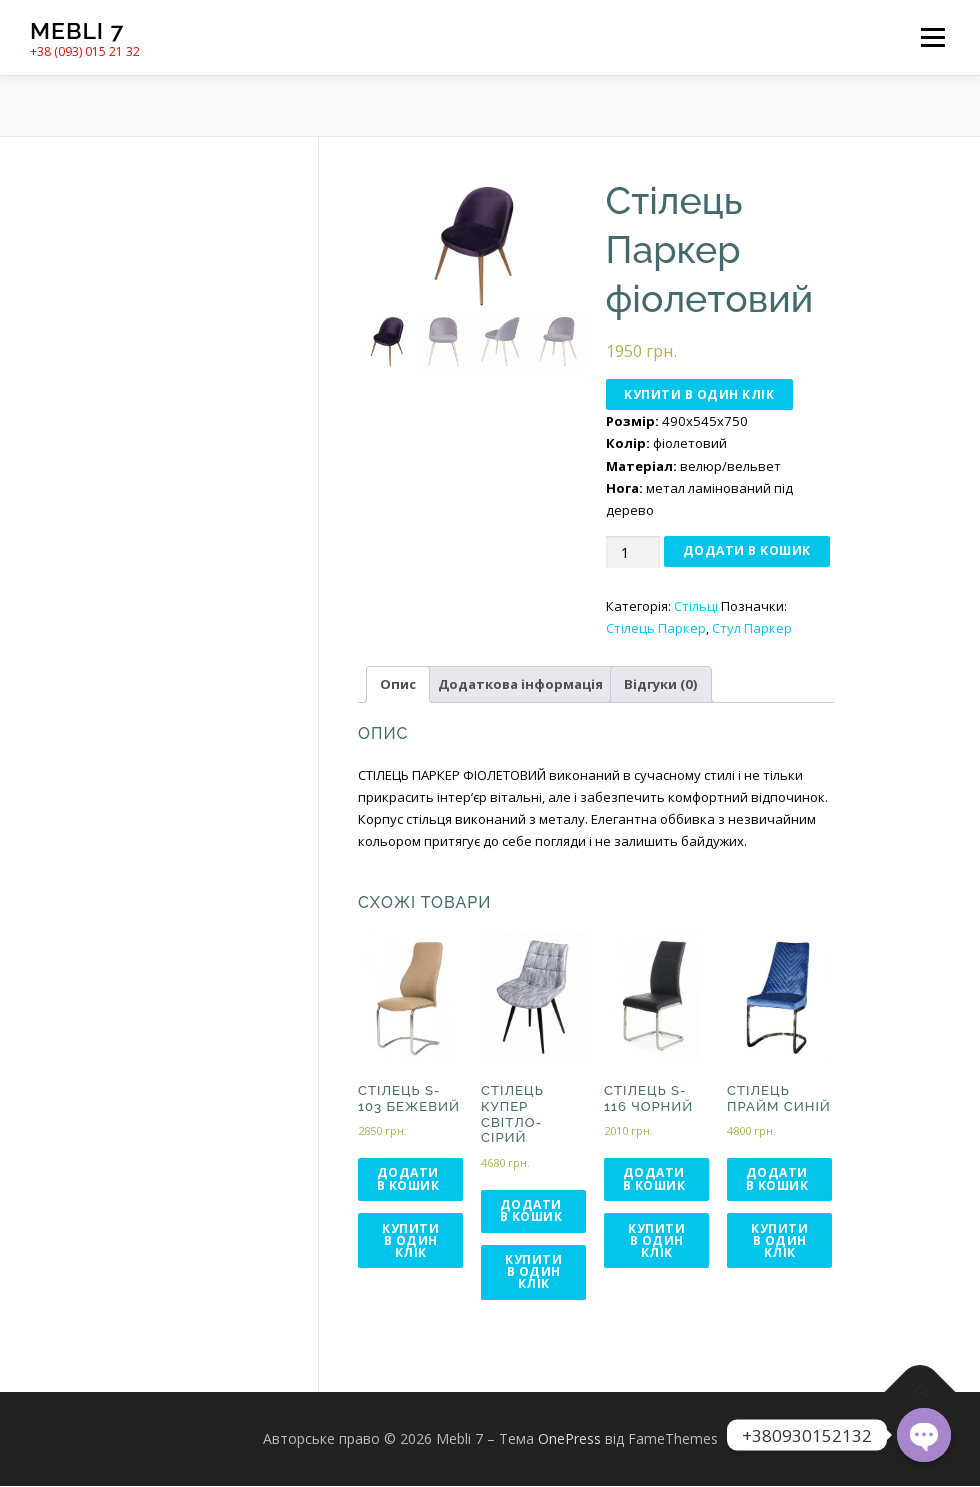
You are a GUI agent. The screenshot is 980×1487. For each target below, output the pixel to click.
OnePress (569, 1439)
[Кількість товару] (633, 552)
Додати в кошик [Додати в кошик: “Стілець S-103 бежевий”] (408, 1179)
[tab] (398, 684)
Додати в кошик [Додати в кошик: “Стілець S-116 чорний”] (654, 1179)
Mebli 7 (77, 30)
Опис (398, 685)
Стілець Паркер (656, 628)
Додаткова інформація (520, 685)
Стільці (696, 606)
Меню (932, 37)
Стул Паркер (752, 628)
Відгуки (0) (661, 685)
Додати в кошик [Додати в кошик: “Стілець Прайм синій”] (777, 1179)
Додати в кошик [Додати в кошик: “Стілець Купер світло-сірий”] (531, 1210)
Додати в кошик (747, 550)
